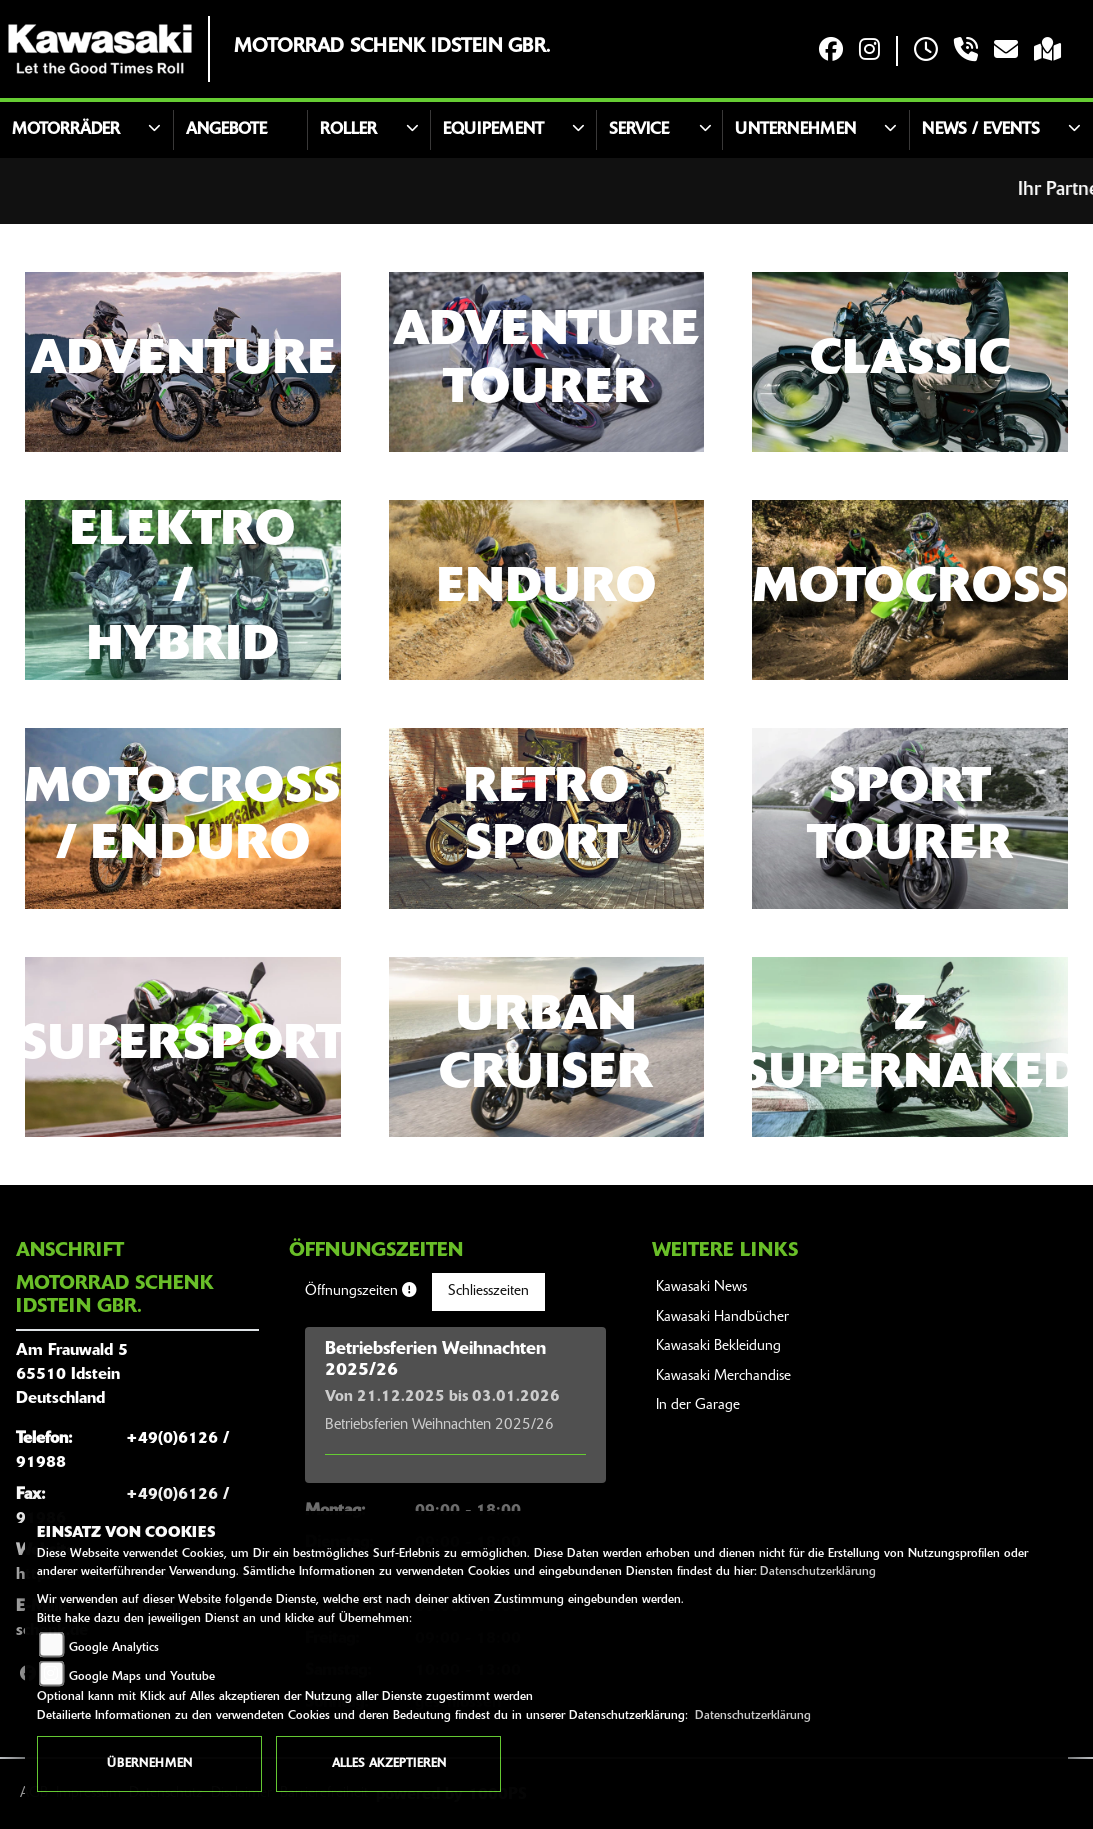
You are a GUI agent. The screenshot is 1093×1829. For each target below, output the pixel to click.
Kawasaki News (701, 1287)
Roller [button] (348, 130)
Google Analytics (114, 1648)
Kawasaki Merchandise (723, 1376)
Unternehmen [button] (795, 130)
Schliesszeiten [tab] (488, 1291)
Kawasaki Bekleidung (718, 1346)
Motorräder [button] (66, 130)
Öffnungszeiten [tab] (360, 1291)
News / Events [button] (981, 130)
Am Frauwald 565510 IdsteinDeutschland (72, 1375)
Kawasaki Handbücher (722, 1317)
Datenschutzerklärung (818, 1572)
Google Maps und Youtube (142, 1677)
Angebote (226, 130)
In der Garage (698, 1405)
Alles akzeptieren (389, 1764)
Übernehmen (149, 1764)
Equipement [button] (493, 130)
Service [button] (639, 130)
